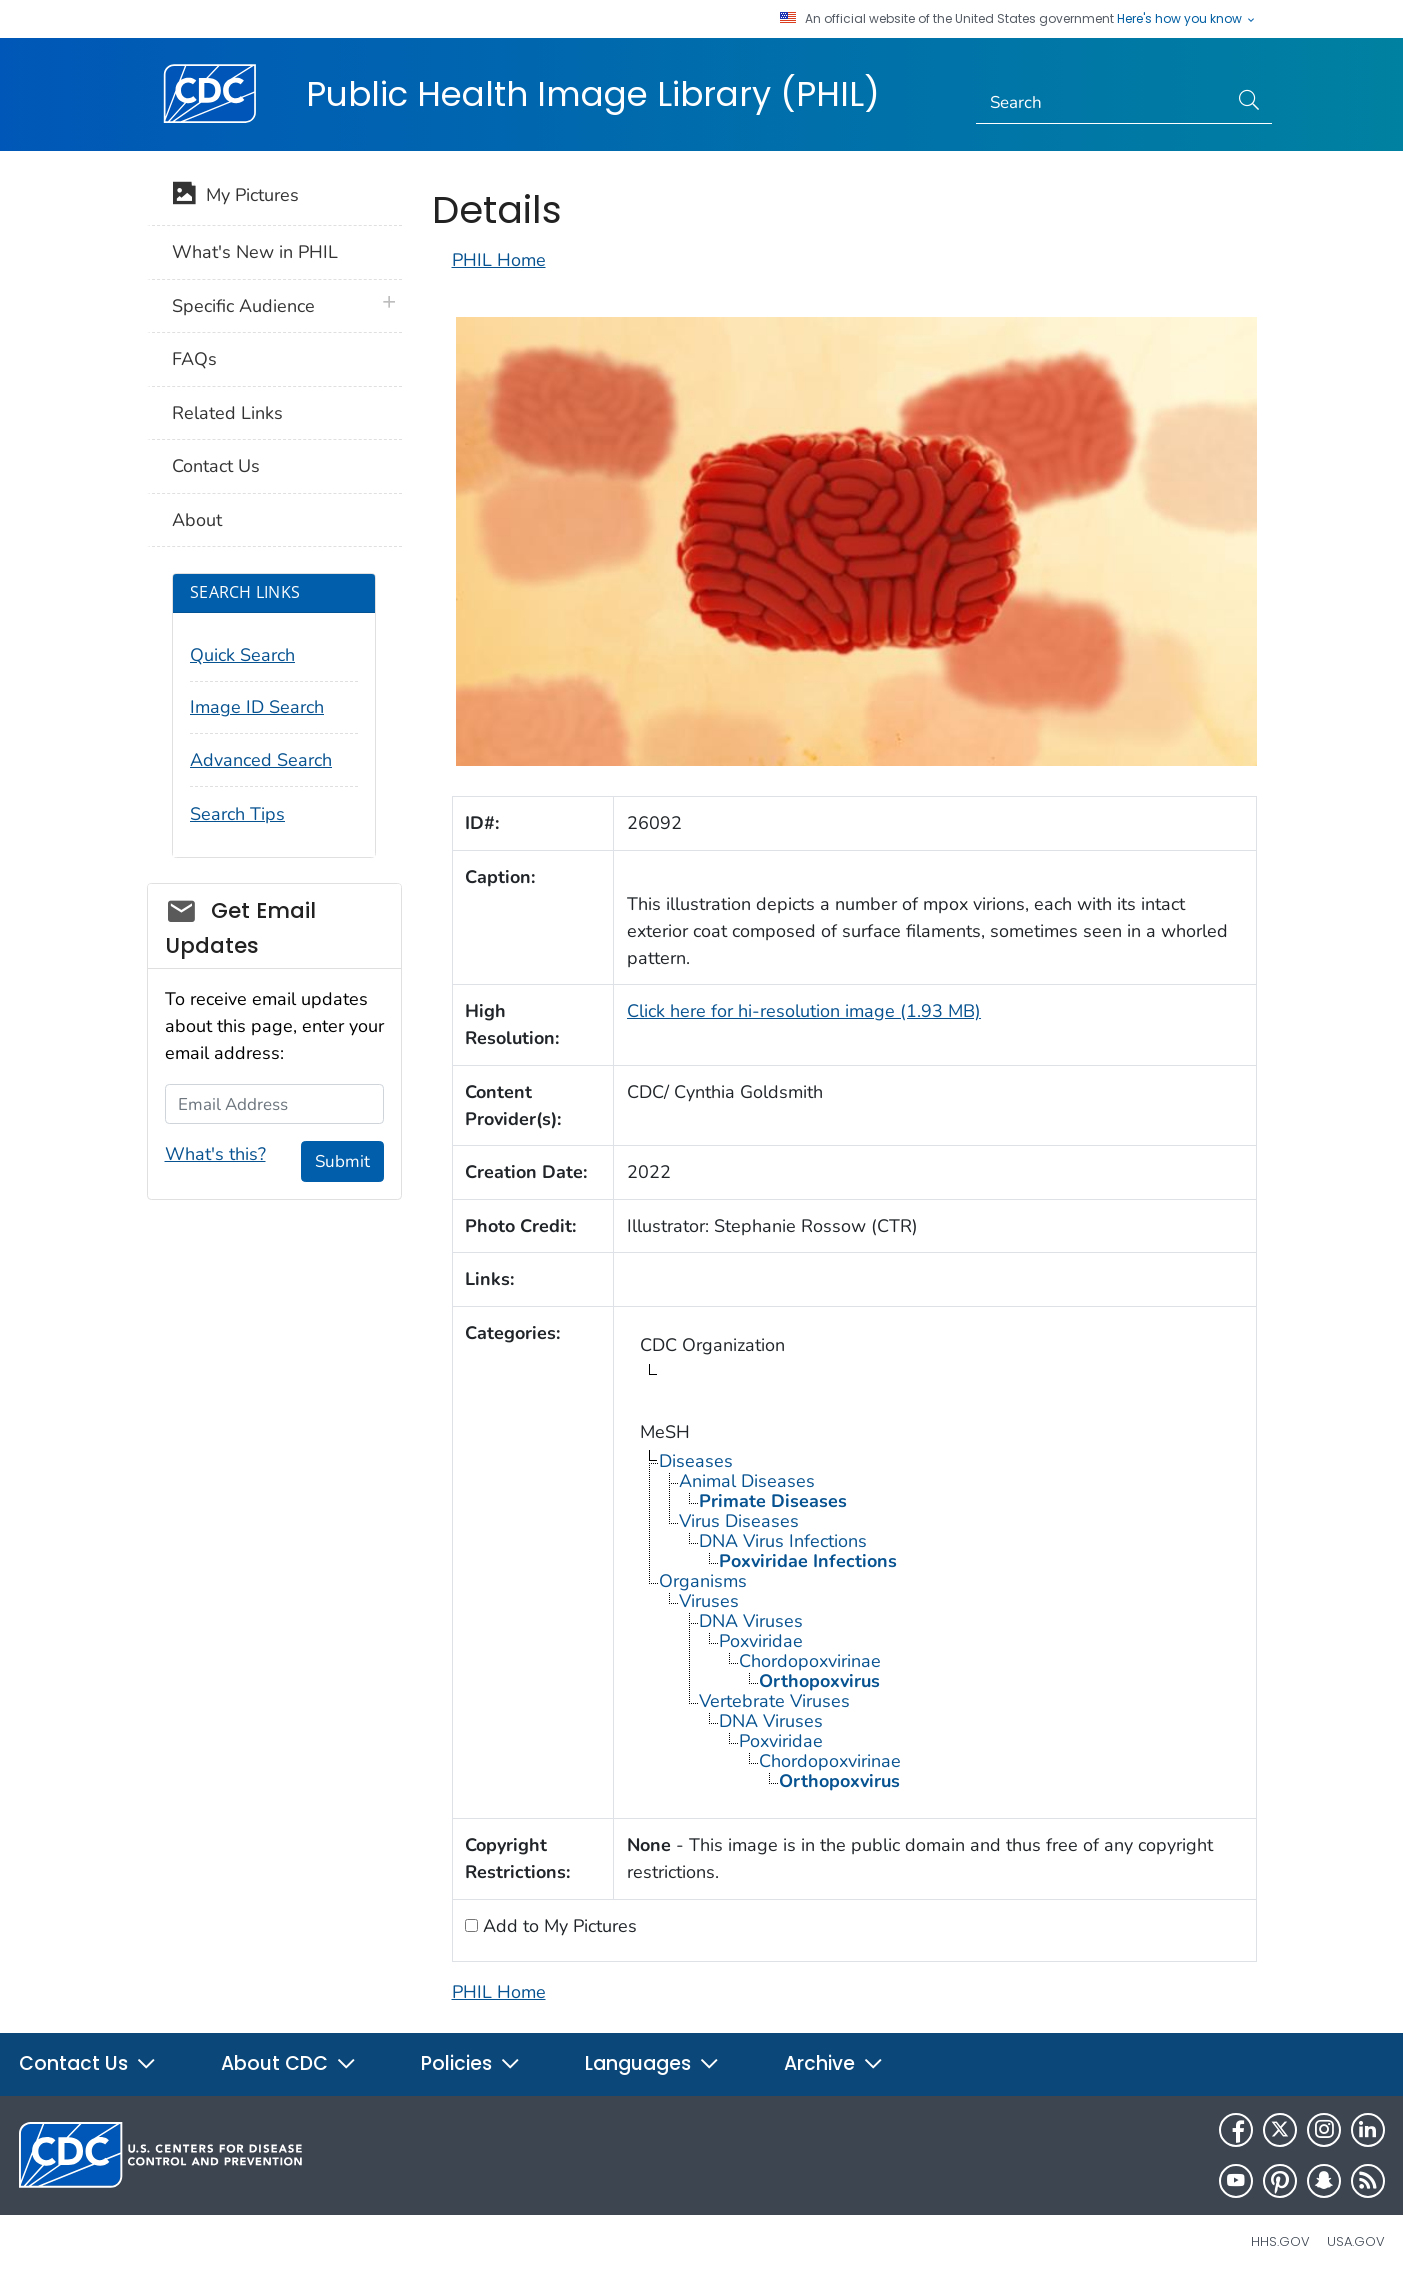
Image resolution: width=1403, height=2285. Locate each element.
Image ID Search (257, 707)
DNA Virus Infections (783, 1541)
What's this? (215, 1154)
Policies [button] (471, 2063)
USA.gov (1356, 2241)
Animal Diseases (747, 1481)
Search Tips (237, 814)
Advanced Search (261, 760)
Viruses (709, 1601)
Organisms (703, 1581)
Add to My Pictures (557, 1926)
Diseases (696, 1461)
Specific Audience (243, 306)
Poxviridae (761, 1641)
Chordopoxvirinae (810, 1661)
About (197, 520)
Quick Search (242, 655)
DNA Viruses (751, 1621)
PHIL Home (499, 260)
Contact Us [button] (88, 2063)
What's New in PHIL (255, 252)
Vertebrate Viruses (774, 1701)
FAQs (194, 359)
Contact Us (216, 466)
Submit (342, 1161)
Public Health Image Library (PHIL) (593, 94)
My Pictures (235, 197)
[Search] (1101, 103)
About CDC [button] (289, 2063)
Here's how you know (1187, 19)
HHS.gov (1280, 2241)
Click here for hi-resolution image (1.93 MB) (804, 1011)
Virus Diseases (739, 1521)
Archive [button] (834, 2063)
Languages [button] (652, 2063)
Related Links (227, 413)
